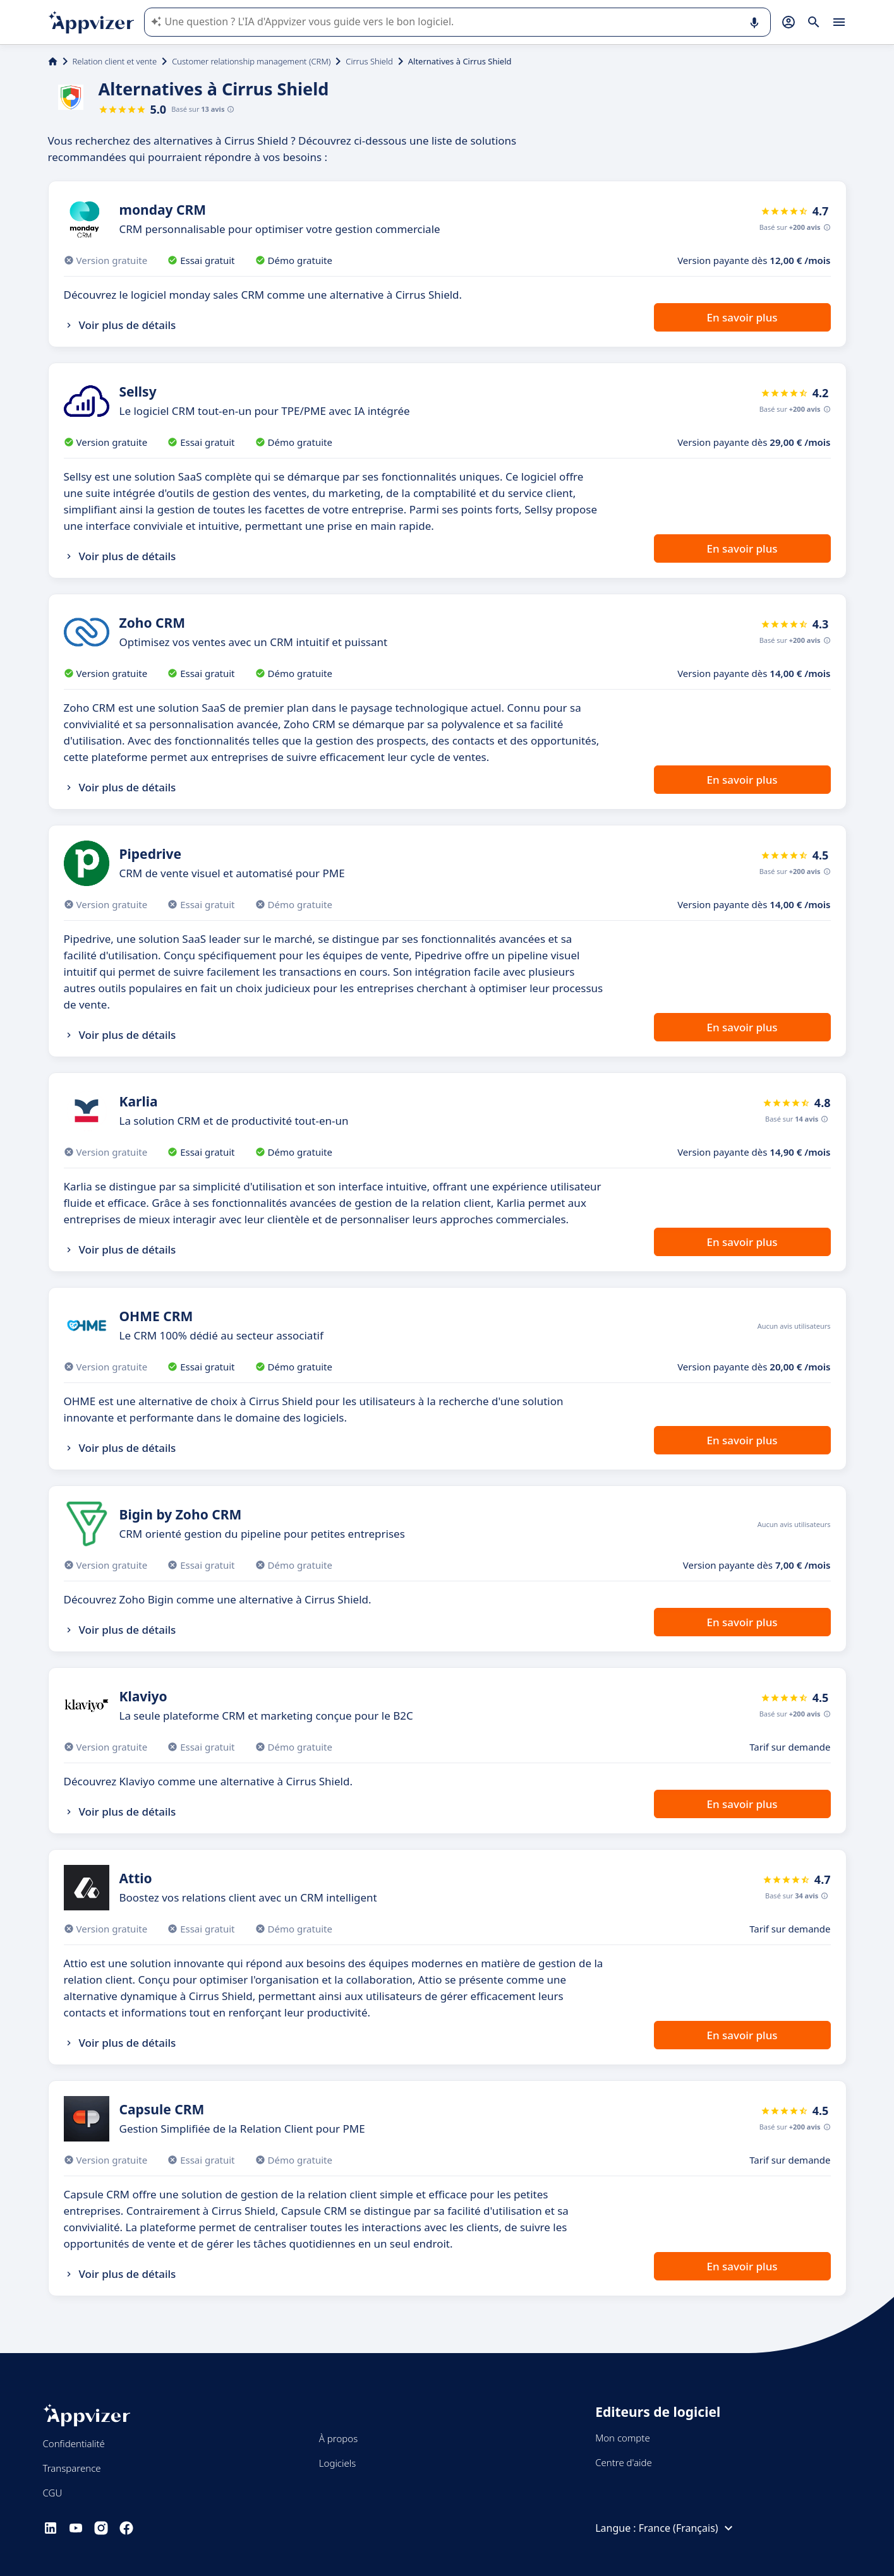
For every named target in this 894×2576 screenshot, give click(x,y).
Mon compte (622, 2437)
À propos (338, 2438)
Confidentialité (74, 2443)
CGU (53, 2492)
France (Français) (687, 2528)
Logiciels (337, 2463)
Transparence (72, 2468)
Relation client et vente (115, 61)
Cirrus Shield (369, 61)
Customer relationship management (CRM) (251, 61)
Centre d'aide (623, 2462)
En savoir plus (741, 317)
